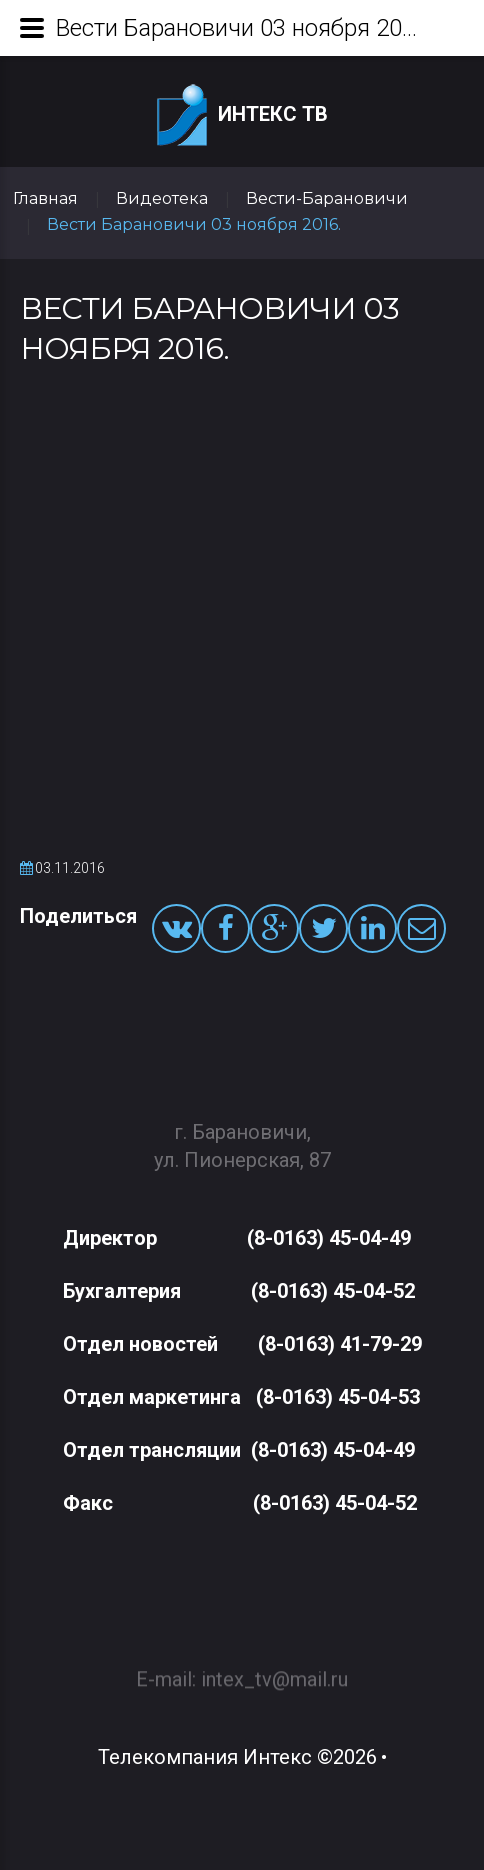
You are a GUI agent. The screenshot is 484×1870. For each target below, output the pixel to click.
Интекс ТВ (242, 115)
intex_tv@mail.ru (274, 1671)
